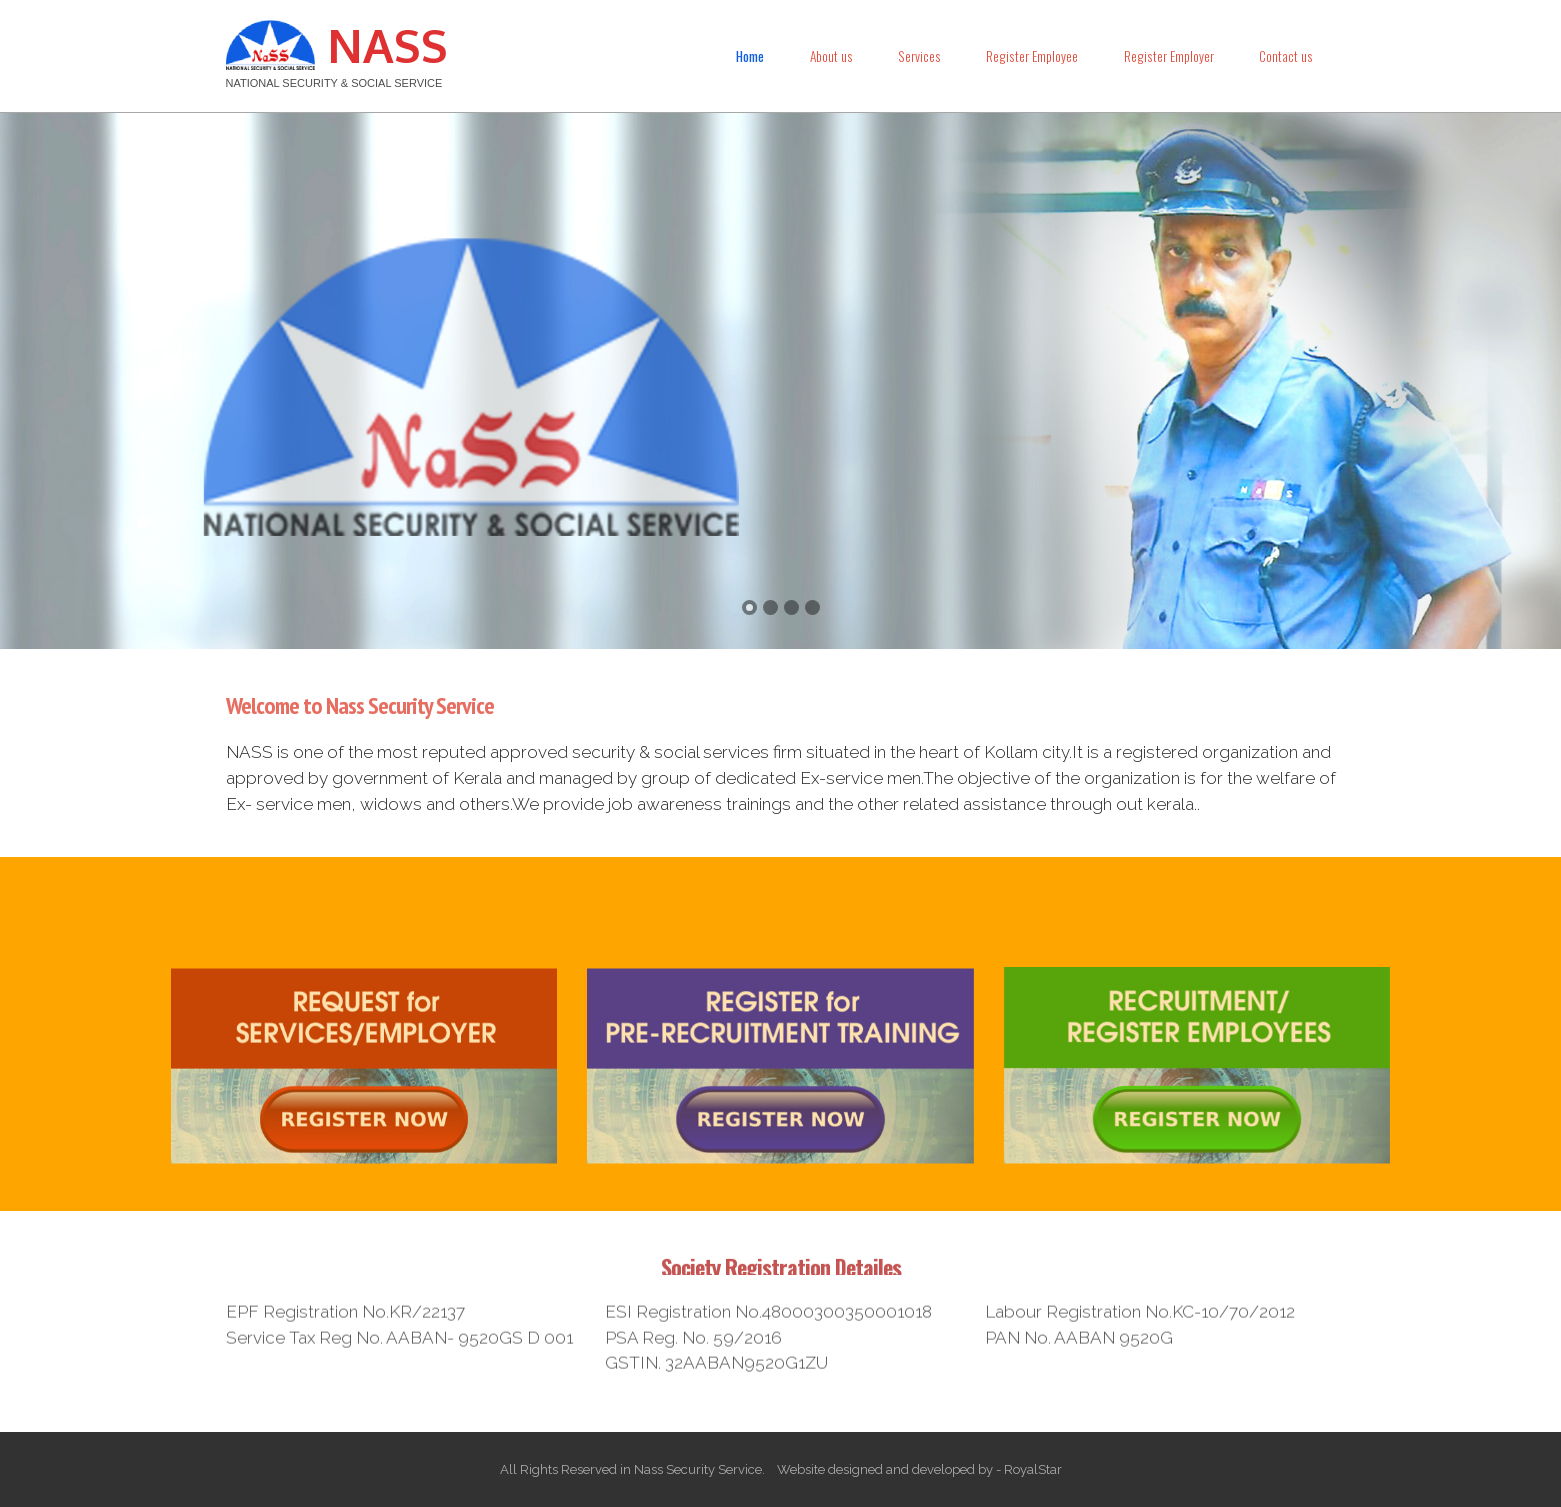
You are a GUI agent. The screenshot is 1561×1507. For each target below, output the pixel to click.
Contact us (1286, 56)
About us (831, 56)
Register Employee (1032, 56)
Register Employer (1169, 56)
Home (750, 56)
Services (919, 56)
